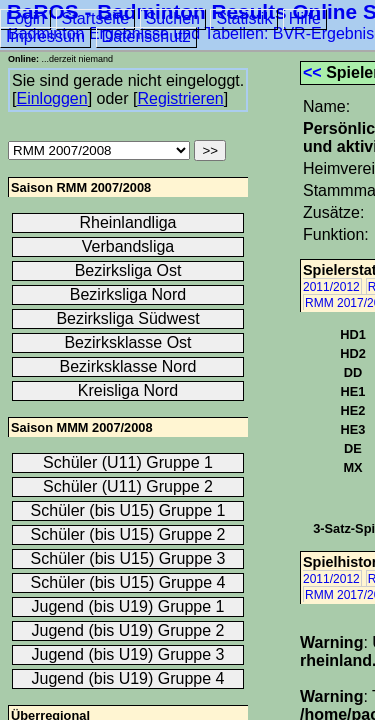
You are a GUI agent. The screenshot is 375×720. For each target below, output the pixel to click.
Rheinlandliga (128, 222)
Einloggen (51, 98)
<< (312, 72)
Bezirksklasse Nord (128, 366)
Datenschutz (146, 36)
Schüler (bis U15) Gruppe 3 (128, 558)
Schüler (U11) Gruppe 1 (128, 462)
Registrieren (180, 98)
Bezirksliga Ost (128, 270)
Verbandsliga (128, 246)
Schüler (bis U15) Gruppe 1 (128, 510)
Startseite (96, 18)
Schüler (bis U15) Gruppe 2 (128, 534)
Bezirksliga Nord (128, 294)
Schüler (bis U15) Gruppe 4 (128, 582)
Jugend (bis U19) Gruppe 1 (128, 606)
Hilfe (305, 18)
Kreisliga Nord (128, 390)
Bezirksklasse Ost (127, 342)
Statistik (244, 18)
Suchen (173, 18)
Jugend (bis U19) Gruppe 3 (128, 654)
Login (25, 18)
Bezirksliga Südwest (127, 318)
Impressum (45, 36)
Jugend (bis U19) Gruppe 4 (128, 678)
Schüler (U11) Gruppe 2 (128, 486)
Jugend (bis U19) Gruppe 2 (128, 630)
